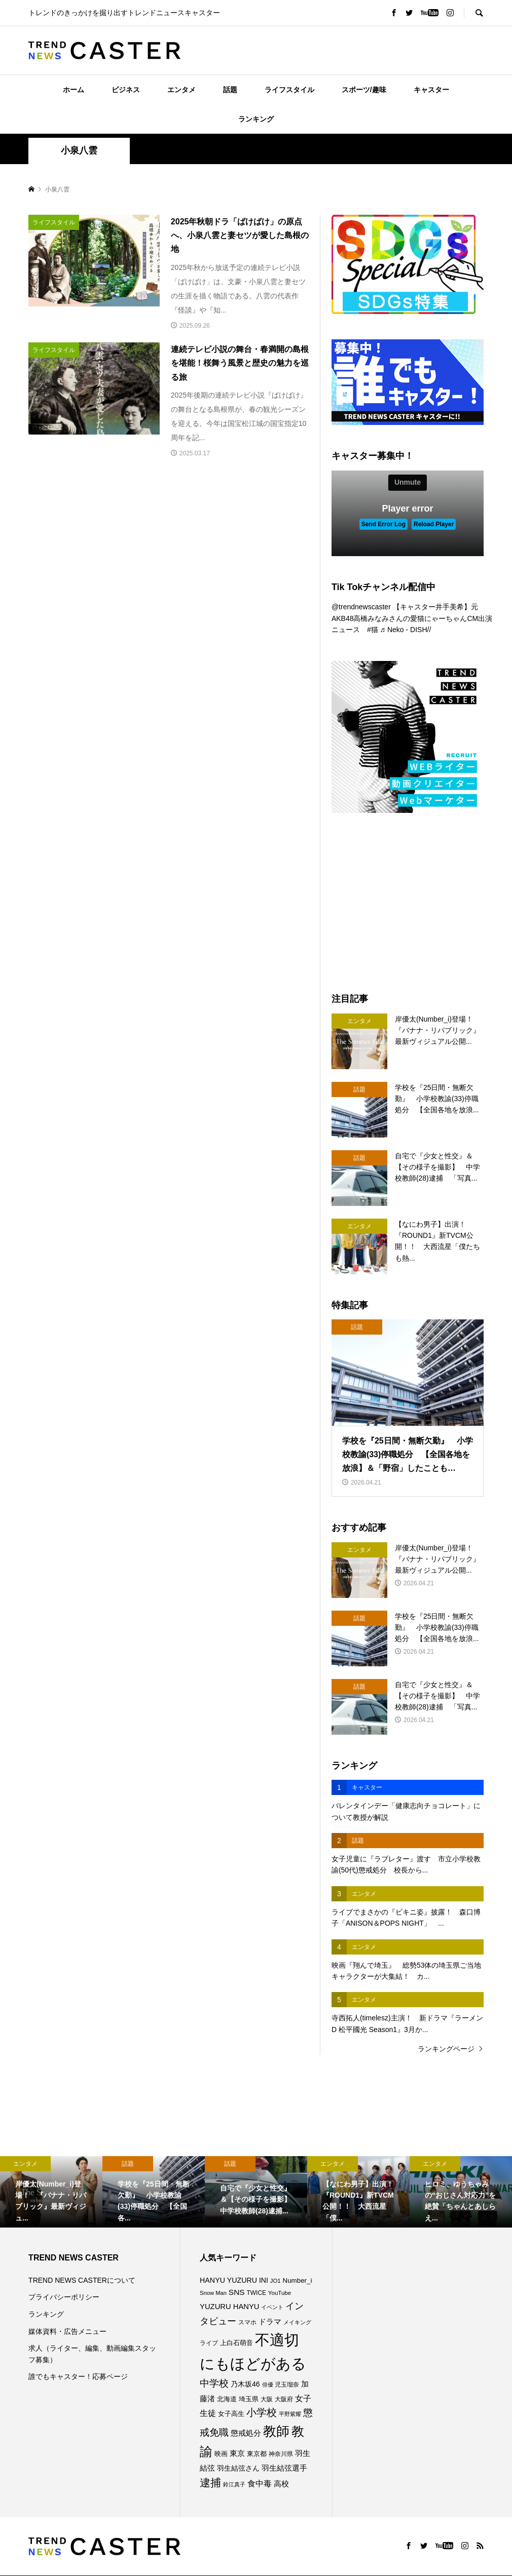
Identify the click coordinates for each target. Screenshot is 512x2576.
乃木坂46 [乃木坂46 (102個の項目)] (245, 2384)
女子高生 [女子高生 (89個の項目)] (231, 2413)
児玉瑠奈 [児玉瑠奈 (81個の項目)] (287, 2384)
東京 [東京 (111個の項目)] (237, 2453)
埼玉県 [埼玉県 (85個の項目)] (249, 2399)
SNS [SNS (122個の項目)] (237, 2292)
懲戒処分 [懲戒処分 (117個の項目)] (246, 2433)
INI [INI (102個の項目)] (263, 2280)
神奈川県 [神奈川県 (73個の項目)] (281, 2454)
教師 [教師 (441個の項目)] (276, 2431)
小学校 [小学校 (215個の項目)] (261, 2412)
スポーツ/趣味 (364, 90)
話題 (230, 90)
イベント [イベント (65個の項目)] (272, 2307)
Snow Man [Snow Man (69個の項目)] (213, 2293)
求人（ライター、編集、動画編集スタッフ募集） (92, 2353)
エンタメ (181, 90)
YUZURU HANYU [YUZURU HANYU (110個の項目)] (229, 2306)
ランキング (256, 119)
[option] (51, 2192)
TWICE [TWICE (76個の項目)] (256, 2292)
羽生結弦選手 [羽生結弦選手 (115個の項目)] (284, 2468)
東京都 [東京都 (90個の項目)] (257, 2453)
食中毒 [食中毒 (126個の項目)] (259, 2483)
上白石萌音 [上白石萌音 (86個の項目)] (236, 2343)
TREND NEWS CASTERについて (81, 2280)
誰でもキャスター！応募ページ (78, 2376)
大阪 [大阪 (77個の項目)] (267, 2399)
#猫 (372, 630)
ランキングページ (446, 2049)
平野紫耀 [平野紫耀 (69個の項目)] (290, 2414)
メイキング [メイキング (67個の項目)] (297, 2322)
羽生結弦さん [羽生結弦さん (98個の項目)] (238, 2468)
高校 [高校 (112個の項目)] (281, 2484)
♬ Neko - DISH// (405, 630)
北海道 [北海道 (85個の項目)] (227, 2399)
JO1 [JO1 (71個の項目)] (275, 2281)
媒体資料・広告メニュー (67, 2331)
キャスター (431, 90)
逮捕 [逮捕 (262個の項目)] (210, 2483)
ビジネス (126, 90)
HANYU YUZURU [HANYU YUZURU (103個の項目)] (228, 2280)
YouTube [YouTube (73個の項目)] (279, 2293)
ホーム (73, 90)
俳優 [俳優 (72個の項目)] (267, 2385)
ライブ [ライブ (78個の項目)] (209, 2343)
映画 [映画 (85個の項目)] (221, 2453)
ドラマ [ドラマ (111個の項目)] (270, 2322)
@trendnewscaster (361, 607)
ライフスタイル (289, 90)
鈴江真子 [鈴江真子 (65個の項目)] (234, 2484)
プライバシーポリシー (63, 2297)
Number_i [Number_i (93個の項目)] (297, 2280)
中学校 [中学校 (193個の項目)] (214, 2383)
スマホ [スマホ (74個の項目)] (247, 2322)
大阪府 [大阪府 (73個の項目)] (284, 2399)
